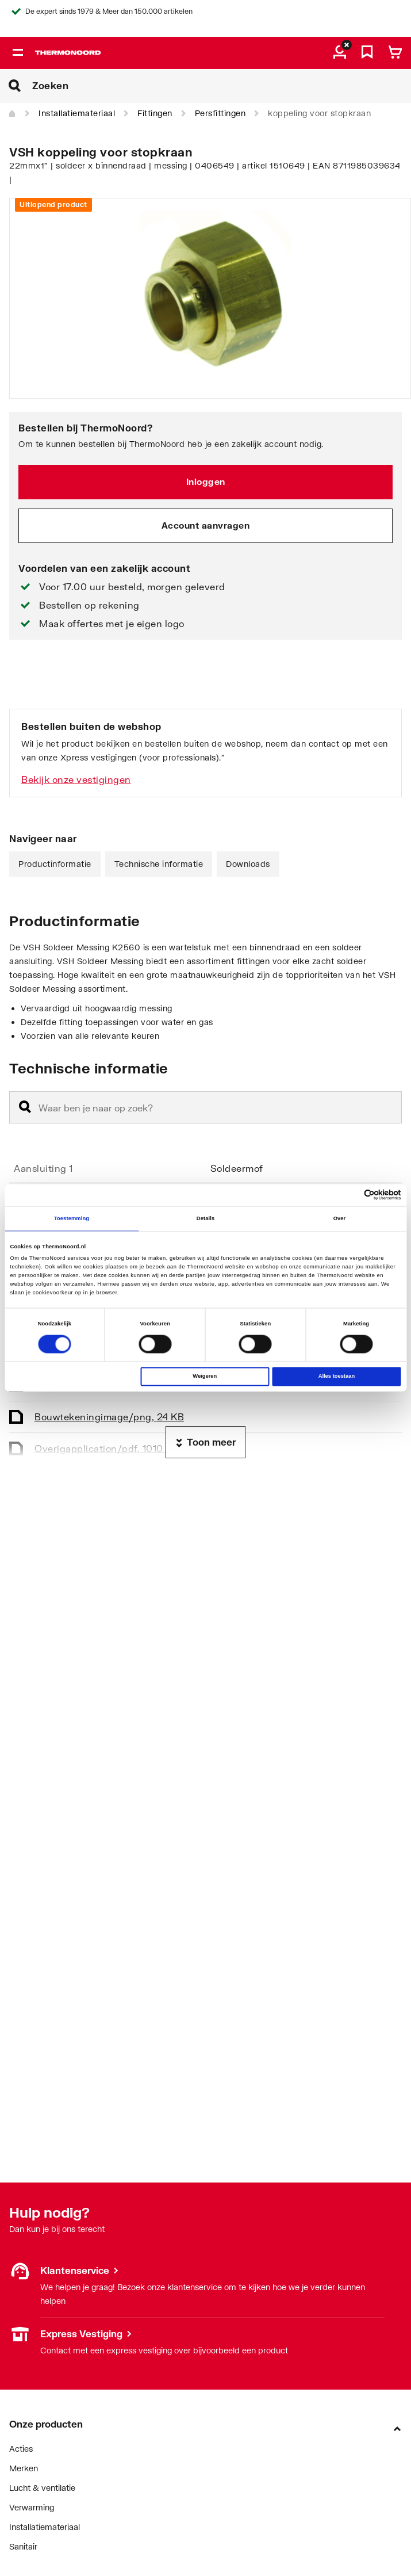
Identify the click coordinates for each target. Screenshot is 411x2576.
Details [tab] (205, 1218)
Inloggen (205, 481)
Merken (23, 2468)
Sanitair (23, 2546)
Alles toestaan (336, 1376)
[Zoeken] (221, 86)
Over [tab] (339, 1218)
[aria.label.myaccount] (339, 53)
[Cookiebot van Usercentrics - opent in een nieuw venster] (351, 1195)
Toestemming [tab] (71, 1218)
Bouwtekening (109, 1416)
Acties (21, 2448)
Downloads (248, 864)
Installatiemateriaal (77, 113)
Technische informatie (158, 864)
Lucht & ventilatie (42, 2488)
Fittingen (154, 113)
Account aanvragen (206, 525)
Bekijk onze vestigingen (76, 779)
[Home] (12, 114)
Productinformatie (54, 864)
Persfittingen (220, 113)
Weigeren (205, 1376)
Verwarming (31, 2507)
